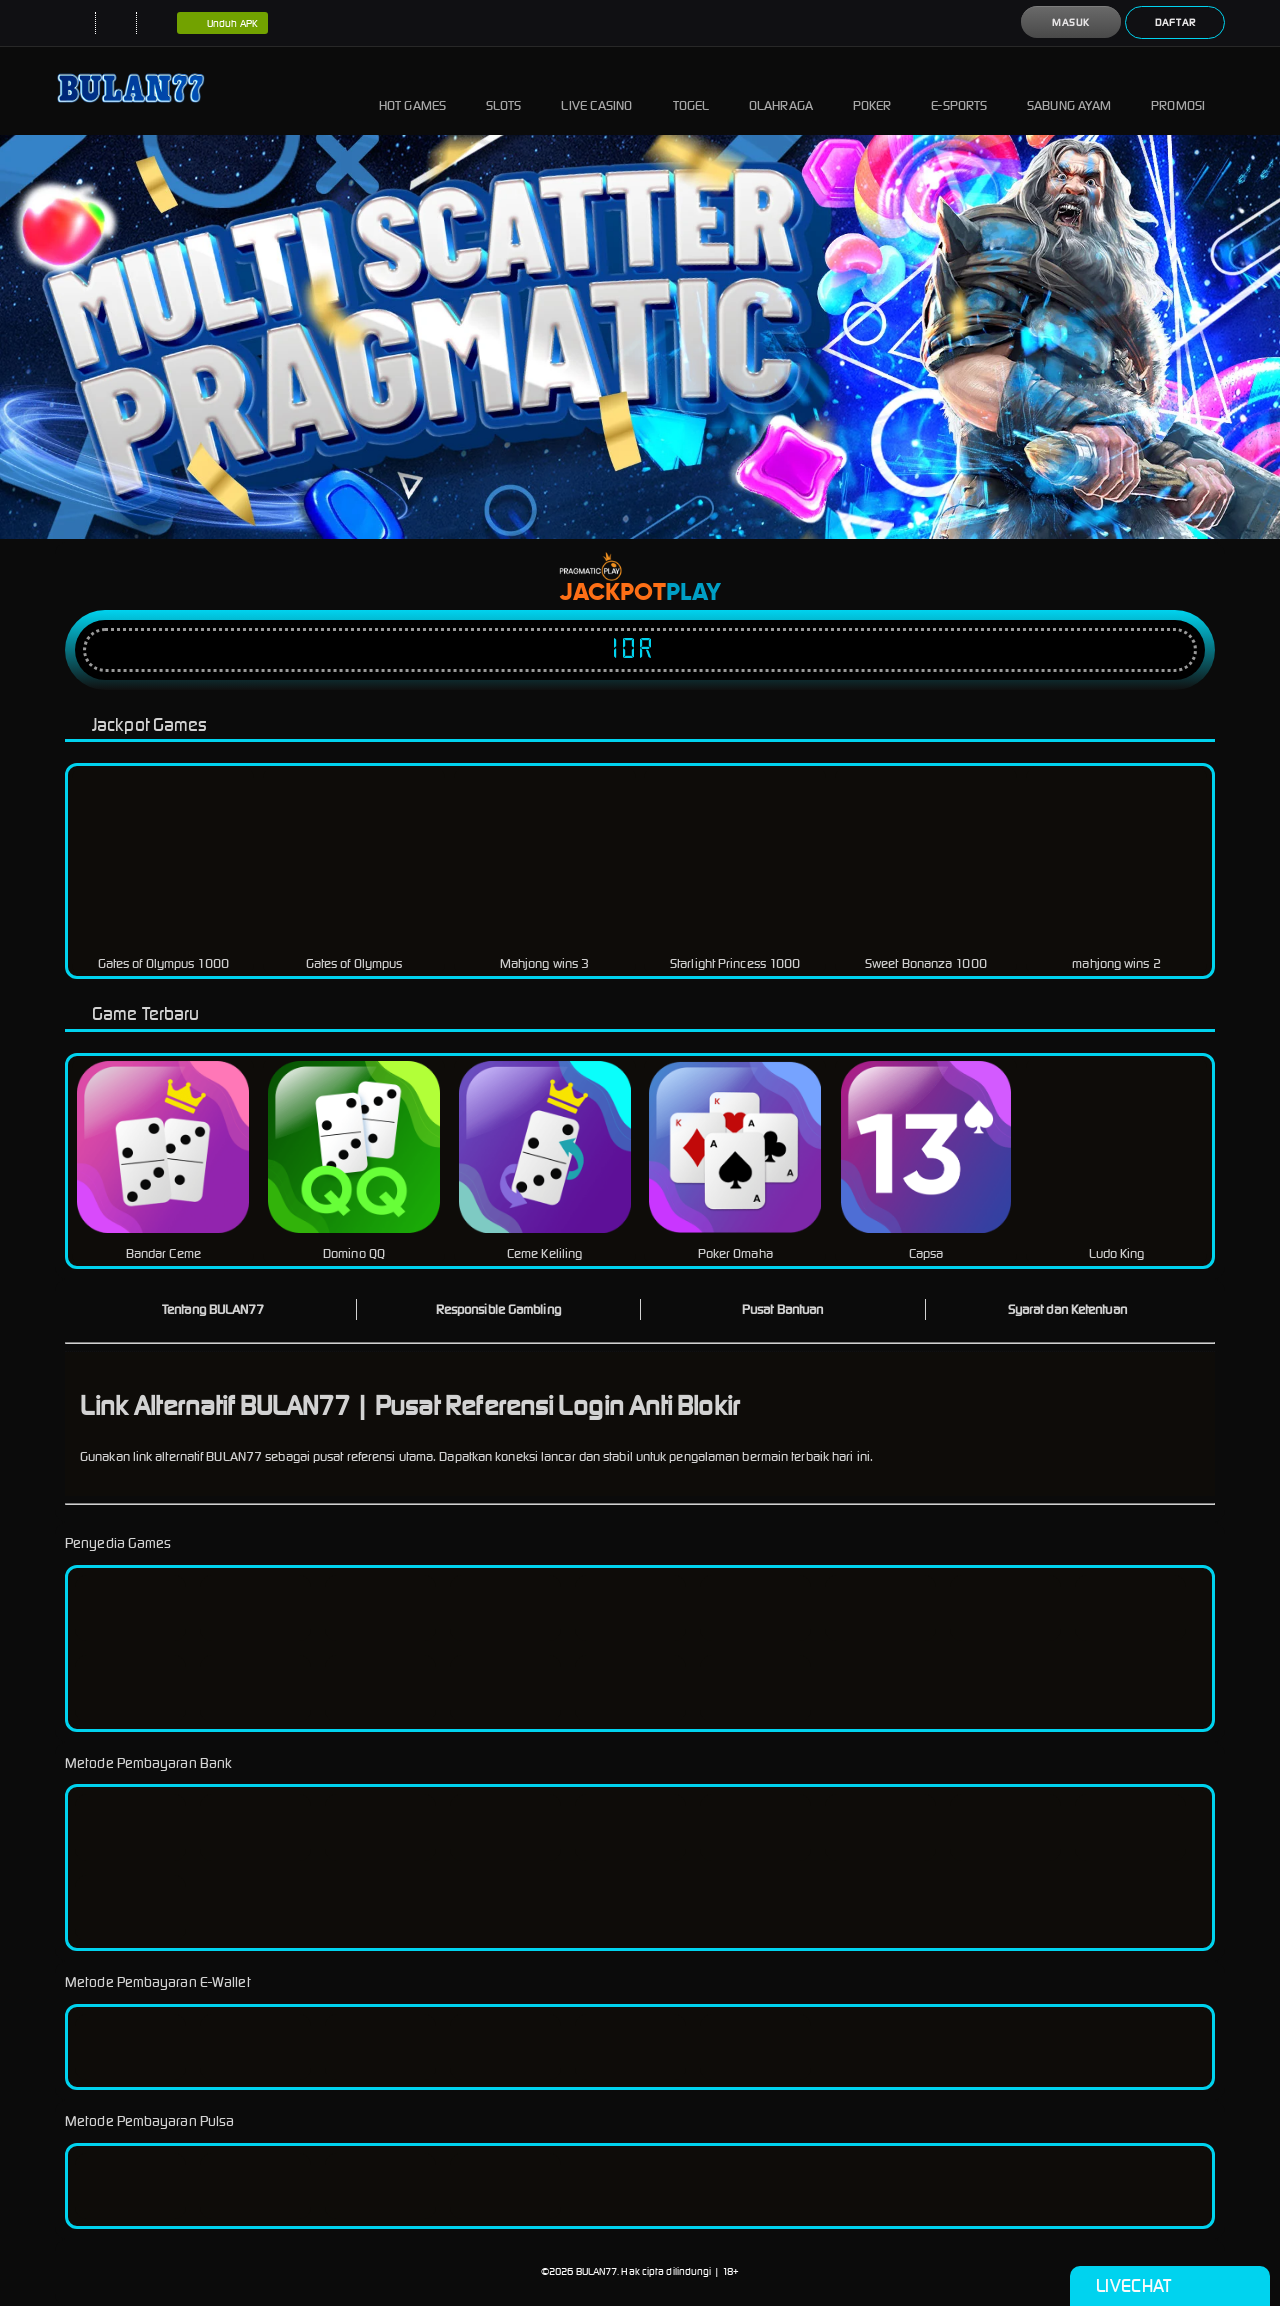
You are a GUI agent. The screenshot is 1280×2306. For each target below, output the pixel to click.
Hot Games (412, 90)
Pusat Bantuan (782, 1309)
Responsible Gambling (498, 1309)
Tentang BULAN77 (213, 1309)
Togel (691, 90)
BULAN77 (597, 2271)
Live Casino (596, 90)
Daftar (1175, 22)
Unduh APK (222, 24)
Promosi (1178, 90)
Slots (504, 90)
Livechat (1169, 2286)
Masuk (1071, 22)
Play (693, 593)
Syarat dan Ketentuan (1067, 1309)
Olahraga (781, 90)
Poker (872, 90)
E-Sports (959, 90)
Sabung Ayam (1069, 90)
